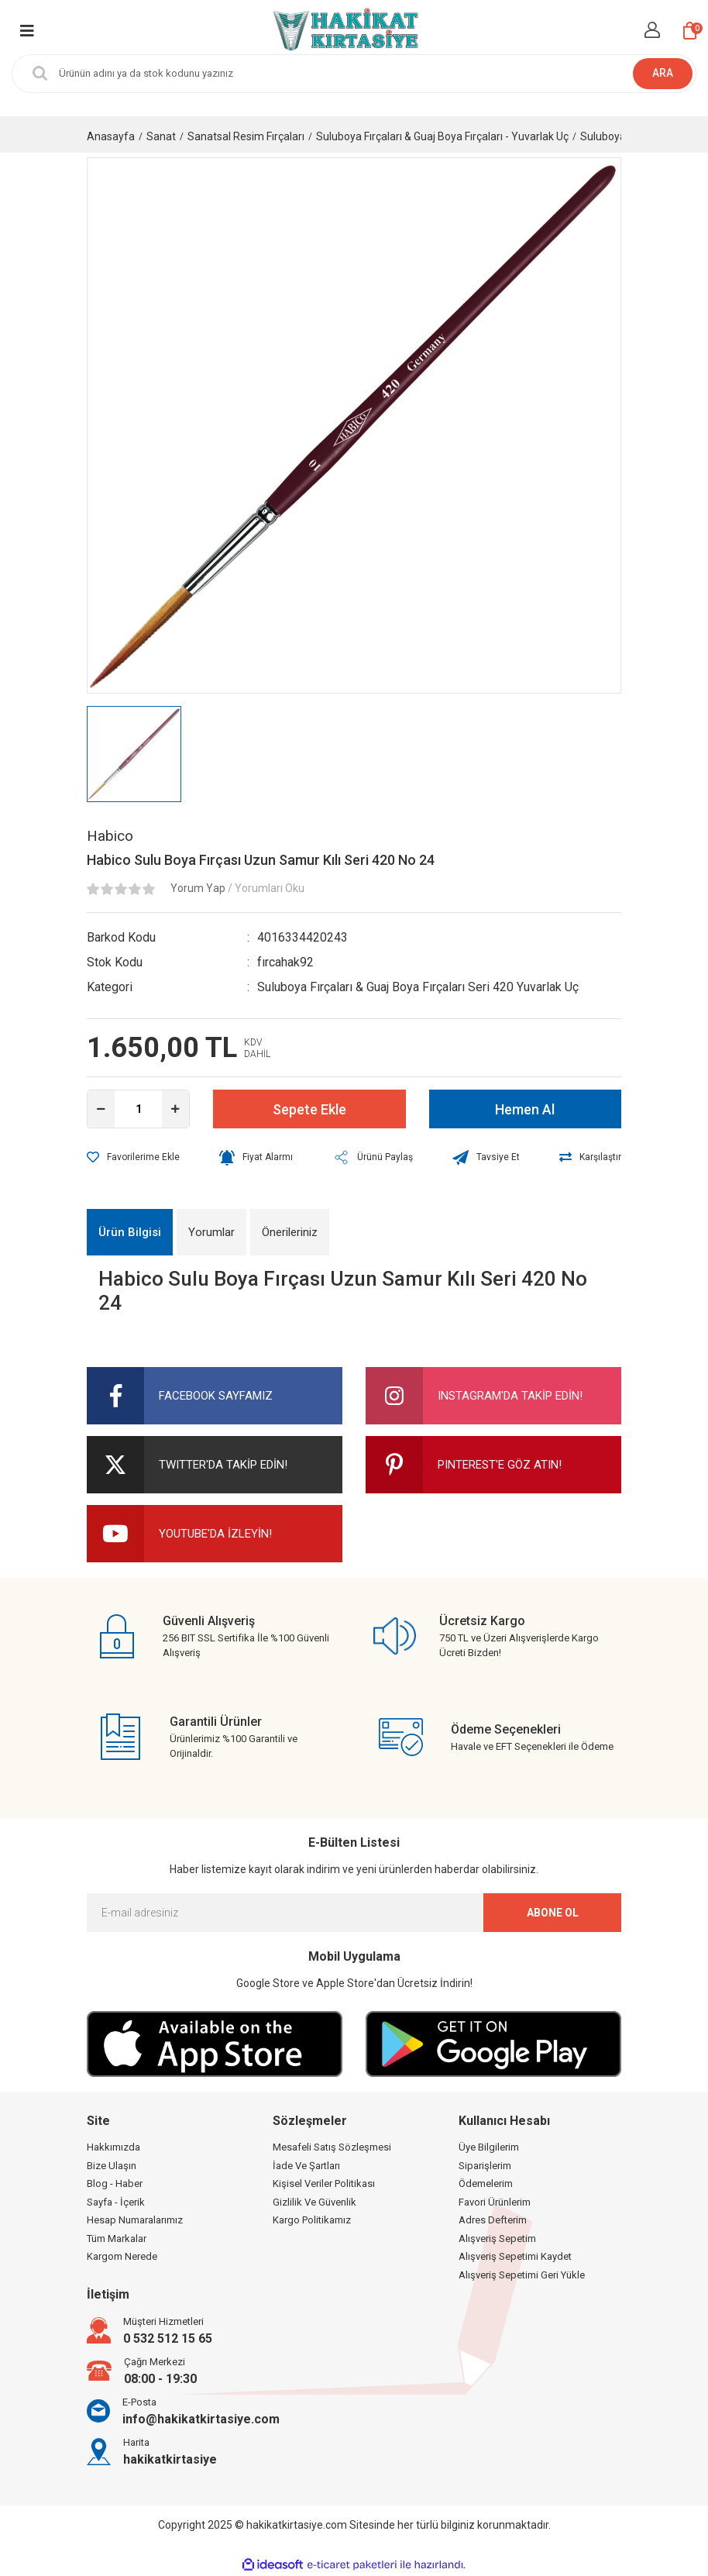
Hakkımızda (113, 2147)
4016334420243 (302, 937)
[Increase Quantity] (175, 1109)
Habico (110, 836)
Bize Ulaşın (111, 2165)
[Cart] (689, 31)
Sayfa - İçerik (116, 2202)
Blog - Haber (115, 2183)
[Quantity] (138, 1109)
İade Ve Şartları (306, 2165)
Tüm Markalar (116, 2238)
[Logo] (344, 31)
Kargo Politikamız (312, 2220)
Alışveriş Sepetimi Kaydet (515, 2256)
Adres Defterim (493, 2220)
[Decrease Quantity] (101, 1109)
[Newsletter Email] (354, 1912)
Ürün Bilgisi (129, 1232)
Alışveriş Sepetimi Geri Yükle (522, 2275)
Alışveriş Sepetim (497, 2238)
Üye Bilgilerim (489, 2147)
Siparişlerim (485, 2165)
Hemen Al (525, 1109)
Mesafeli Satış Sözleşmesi (332, 2147)
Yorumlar (211, 1232)
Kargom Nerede (122, 2256)
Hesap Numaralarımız (135, 2220)
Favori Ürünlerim (495, 2202)
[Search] (354, 73)
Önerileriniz (290, 1232)
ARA (662, 73)
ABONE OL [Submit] (553, 1912)
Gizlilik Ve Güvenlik (314, 2202)
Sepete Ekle (309, 1109)
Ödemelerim (486, 2183)
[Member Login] (652, 30)
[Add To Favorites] (133, 1157)
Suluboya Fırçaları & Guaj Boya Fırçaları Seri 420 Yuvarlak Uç (418, 987)
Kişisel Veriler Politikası (324, 2183)
